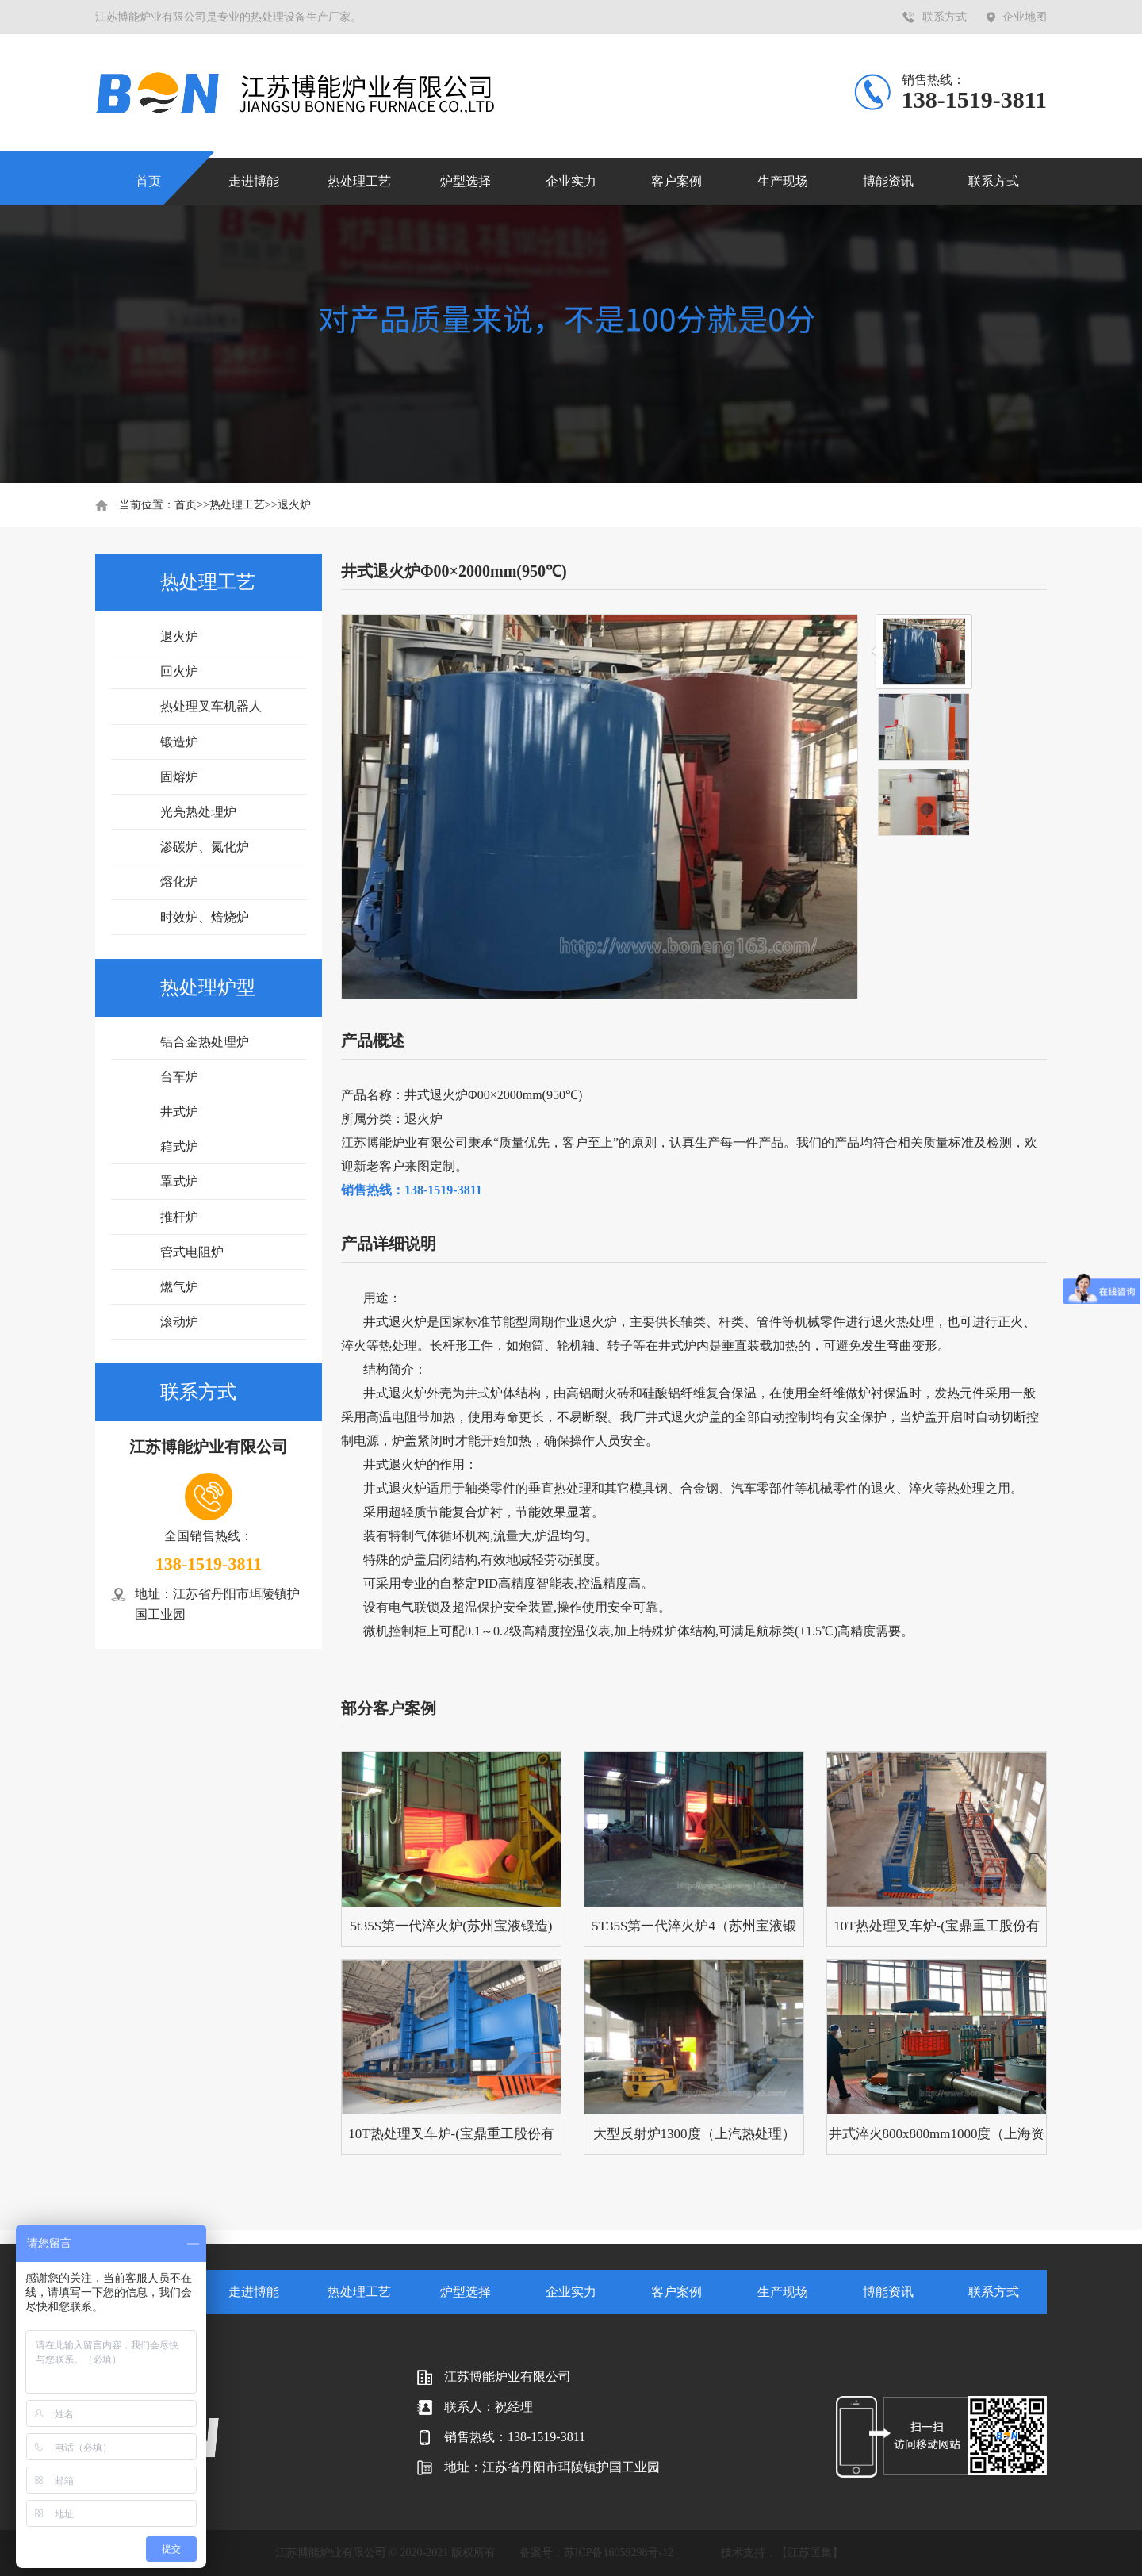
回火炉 (179, 671)
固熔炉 (179, 777)
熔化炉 (179, 881)
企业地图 (1024, 17)
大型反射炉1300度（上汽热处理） (694, 2133)
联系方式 (944, 17)
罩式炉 (179, 1181)
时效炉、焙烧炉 (204, 917)
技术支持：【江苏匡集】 (782, 2553)
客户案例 (676, 181)
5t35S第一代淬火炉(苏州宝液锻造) (452, 1926)
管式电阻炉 (192, 1252)
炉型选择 (465, 181)
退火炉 (294, 505)
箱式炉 (179, 1146)
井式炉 (179, 1111)
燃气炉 (179, 1287)
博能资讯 (888, 181)
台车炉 (179, 1076)
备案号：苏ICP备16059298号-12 (596, 2553)
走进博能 (253, 181)
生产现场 (782, 181)
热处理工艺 (359, 181)
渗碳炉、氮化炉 (204, 846)
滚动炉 (179, 1321)
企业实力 (571, 181)
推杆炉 (179, 1217)
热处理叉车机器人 (211, 706)
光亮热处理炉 (198, 811)
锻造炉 (179, 742)
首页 (148, 181)
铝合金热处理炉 (204, 1041)
